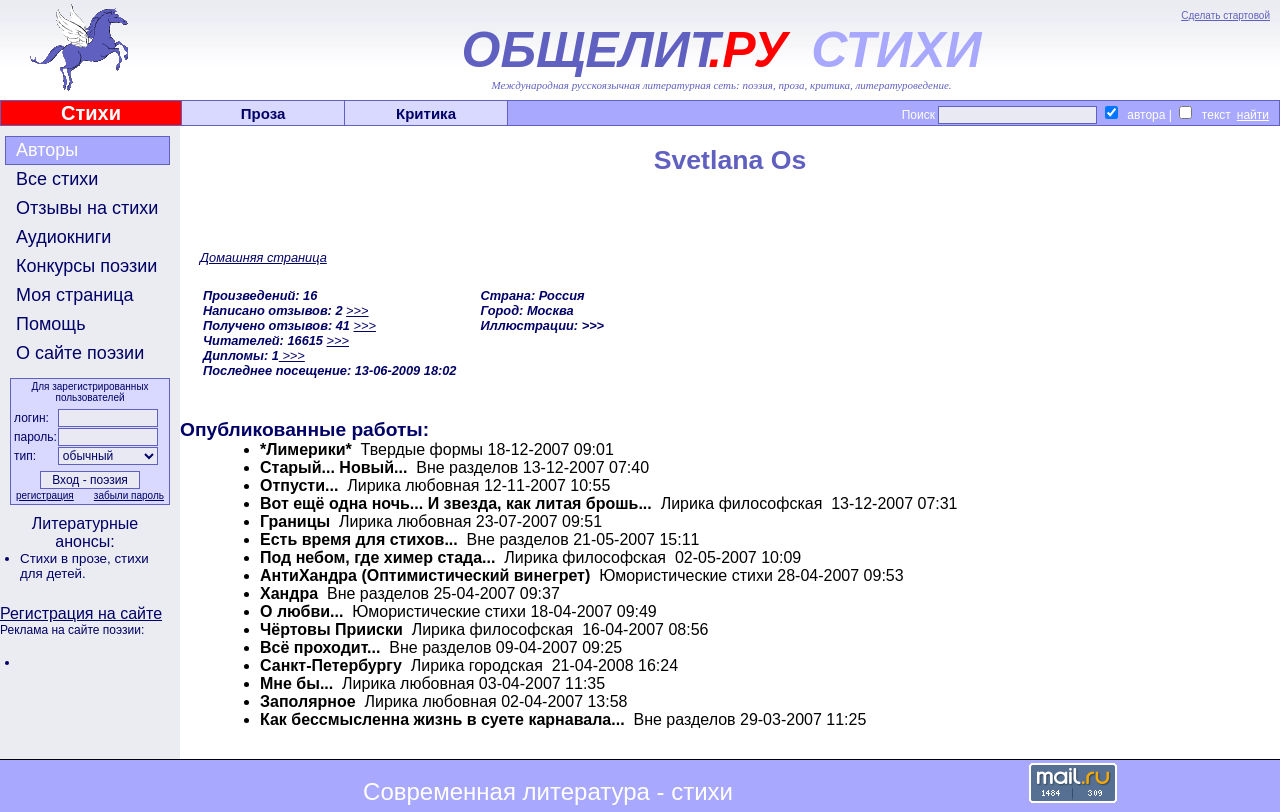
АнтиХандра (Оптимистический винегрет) (425, 575)
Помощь (51, 324)
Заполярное (308, 701)
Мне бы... (299, 683)
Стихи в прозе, (67, 558)
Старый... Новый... (333, 467)
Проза (263, 113)
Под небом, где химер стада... (377, 557)
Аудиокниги (63, 237)
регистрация (45, 495)
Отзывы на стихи (87, 208)
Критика (426, 113)
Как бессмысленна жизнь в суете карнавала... (442, 719)
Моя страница (75, 295)
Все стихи (57, 179)
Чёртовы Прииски (331, 629)
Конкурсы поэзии (86, 266)
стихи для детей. (84, 566)
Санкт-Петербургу (331, 665)
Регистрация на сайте (81, 613)
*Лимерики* (306, 449)
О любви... (304, 611)
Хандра (289, 593)
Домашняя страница (263, 257)
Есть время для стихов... (359, 539)
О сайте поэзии (80, 353)
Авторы (47, 150)
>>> (357, 310)
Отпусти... (299, 485)
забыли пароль (129, 495)
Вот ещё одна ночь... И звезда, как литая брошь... (456, 503)
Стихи (91, 113)
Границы (295, 521)
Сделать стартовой (1225, 15)
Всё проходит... (320, 647)
